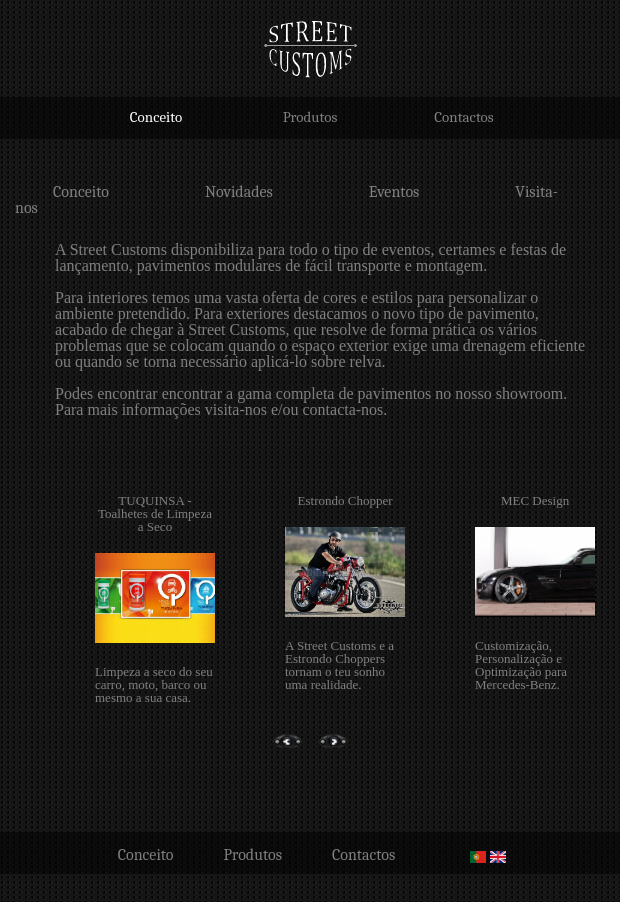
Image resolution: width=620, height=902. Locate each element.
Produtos (310, 117)
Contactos (463, 117)
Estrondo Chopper (345, 500)
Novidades (239, 192)
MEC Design (535, 500)
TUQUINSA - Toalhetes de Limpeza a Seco (155, 513)
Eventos (394, 192)
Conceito (156, 117)
